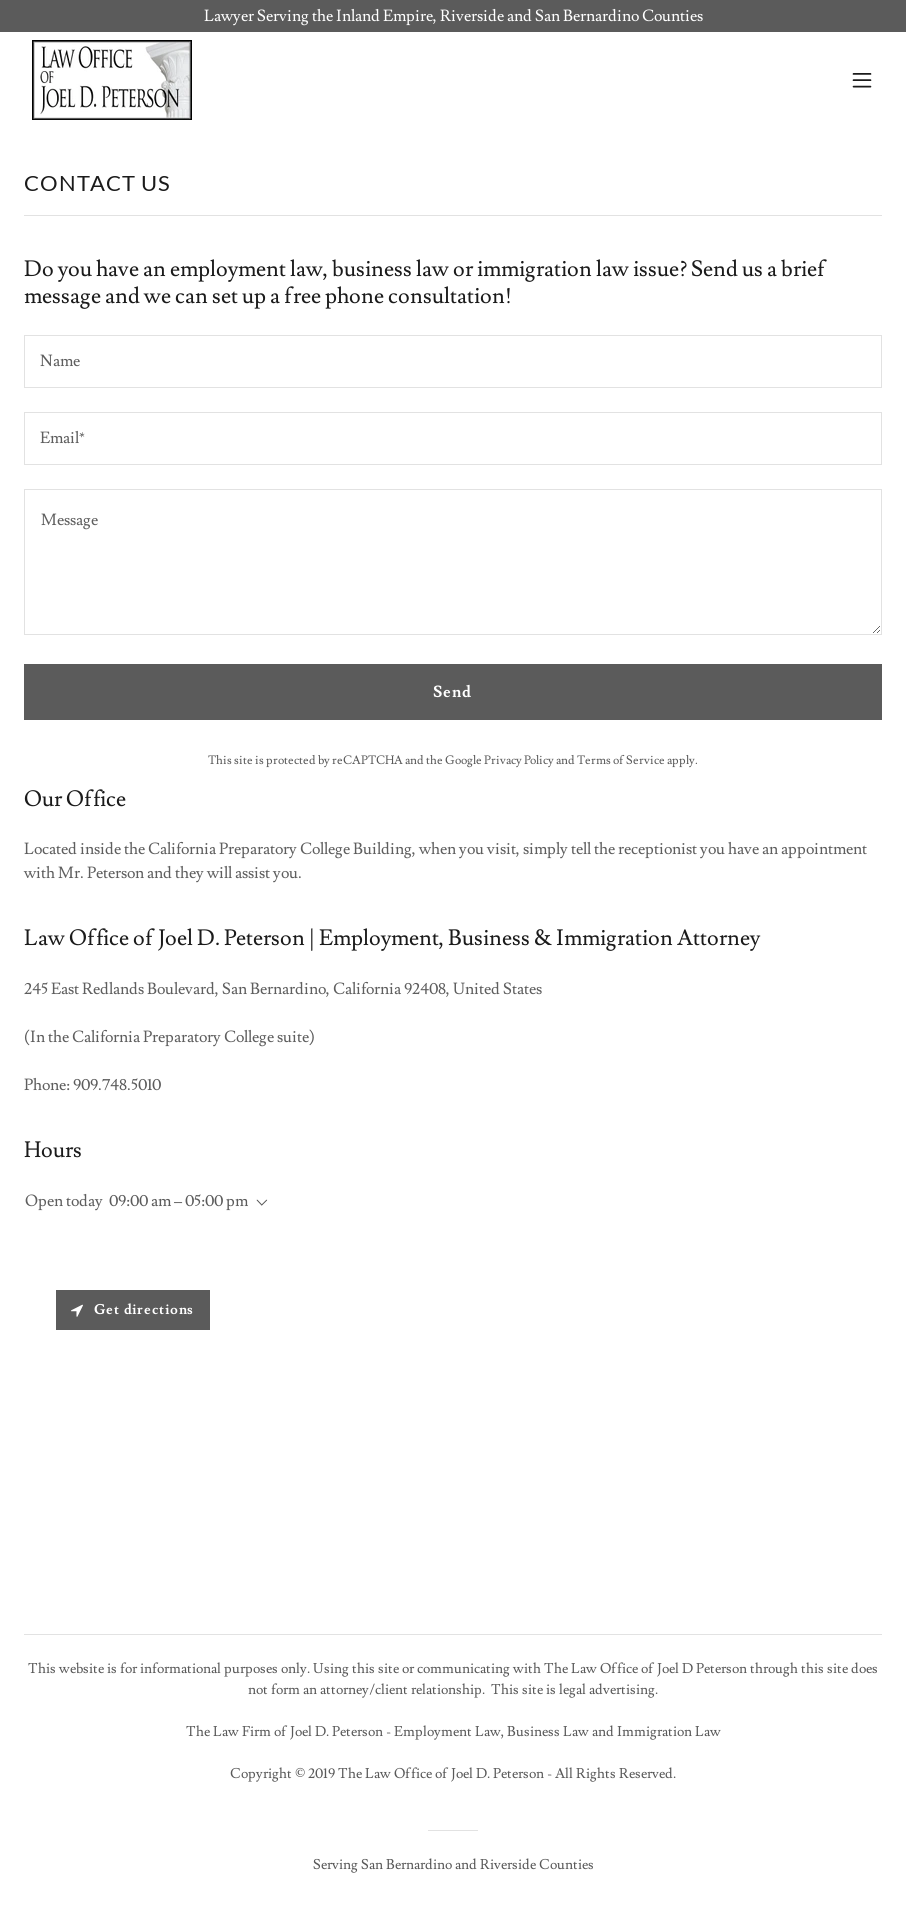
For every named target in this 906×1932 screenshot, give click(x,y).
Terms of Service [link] (621, 760)
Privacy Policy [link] (519, 760)
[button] (862, 80)
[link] (112, 80)
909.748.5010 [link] (117, 1085)
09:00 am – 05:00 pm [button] (178, 1201)
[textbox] (453, 361)
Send (452, 692)
